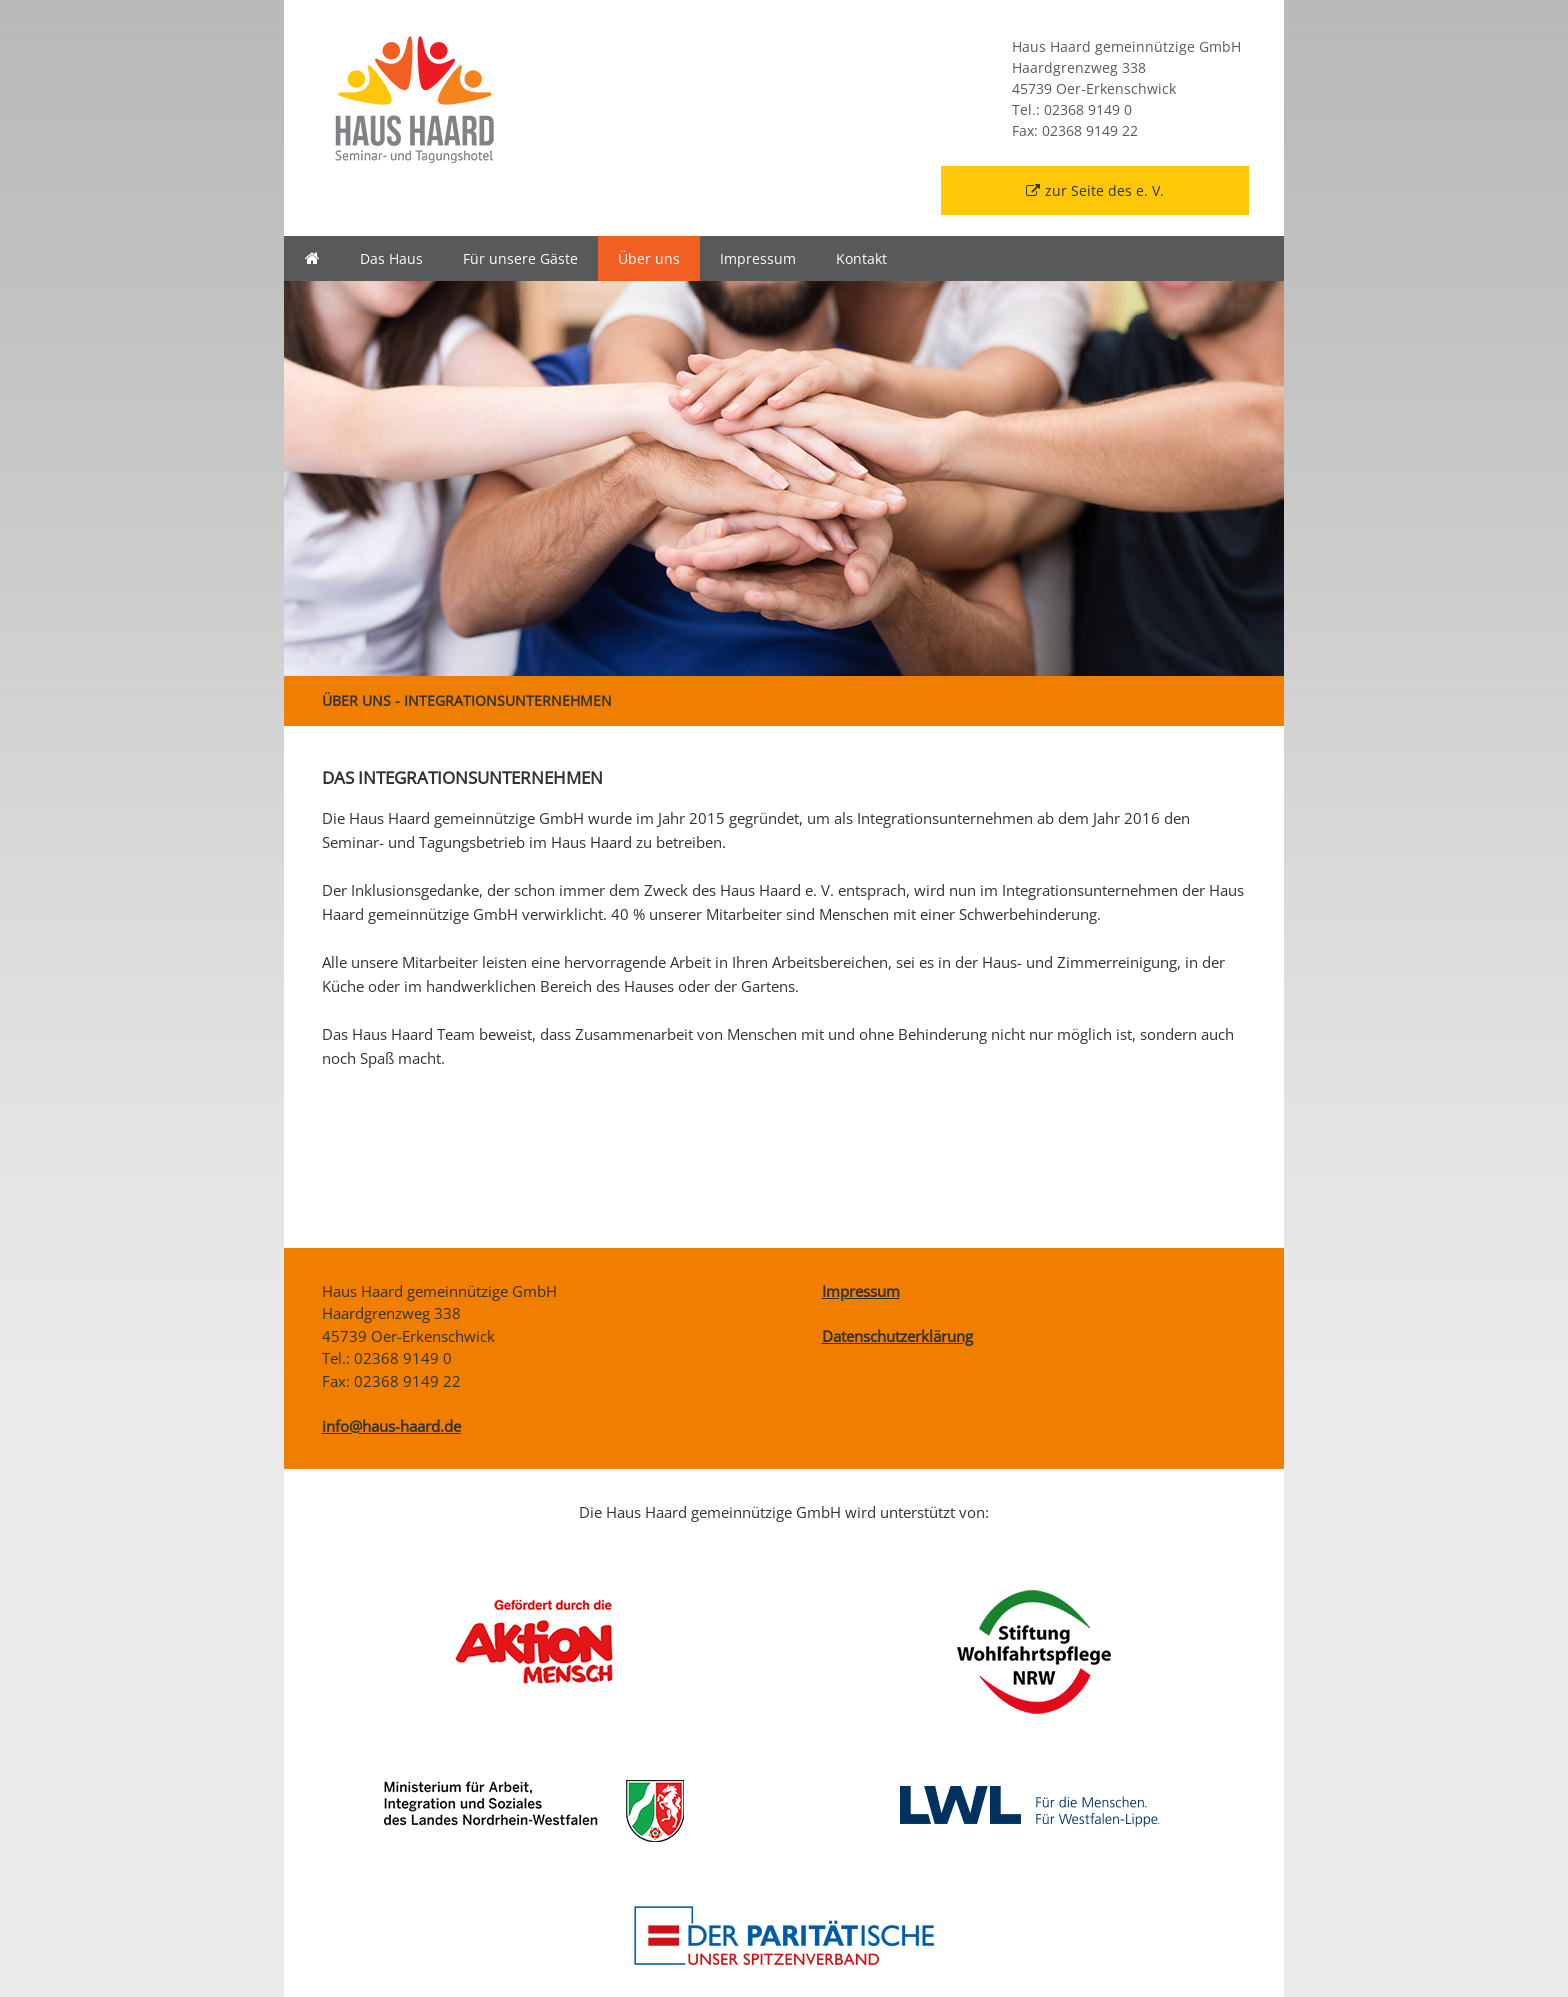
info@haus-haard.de (391, 1426)
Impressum (758, 258)
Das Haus (391, 258)
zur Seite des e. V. (1095, 190)
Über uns (649, 258)
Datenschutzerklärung (897, 1336)
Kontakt (861, 258)
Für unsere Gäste (520, 258)
